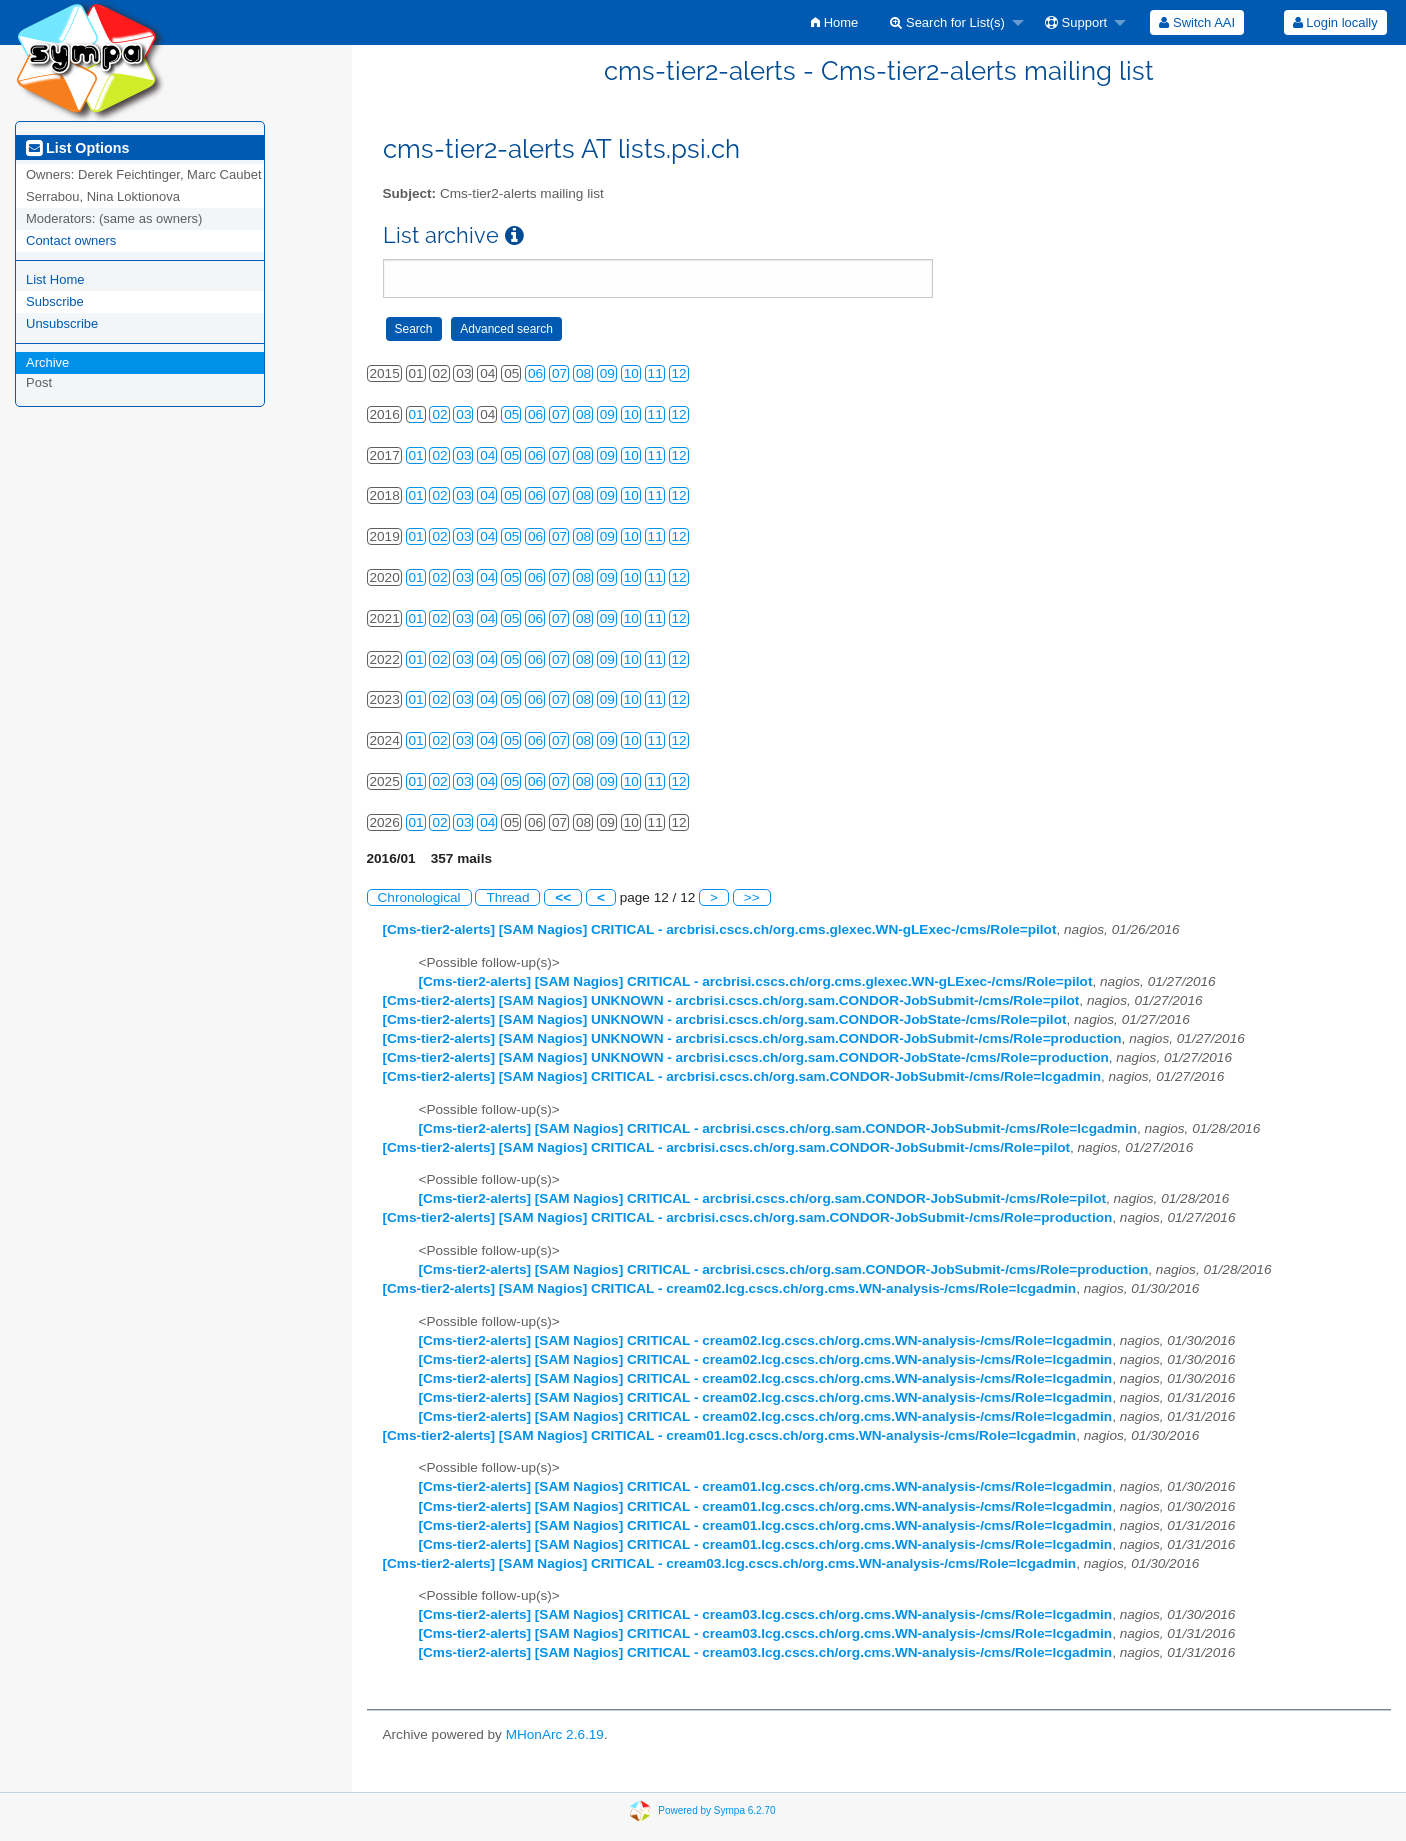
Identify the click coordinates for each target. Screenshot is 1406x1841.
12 (679, 373)
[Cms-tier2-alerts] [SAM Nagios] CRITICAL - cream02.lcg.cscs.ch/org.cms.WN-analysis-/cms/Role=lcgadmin (730, 1288)
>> (752, 897)
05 (511, 414)
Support (1076, 22)
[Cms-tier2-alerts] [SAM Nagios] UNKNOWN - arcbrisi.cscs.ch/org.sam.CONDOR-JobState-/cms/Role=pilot (725, 1019)
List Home (55, 279)
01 (416, 414)
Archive (47, 362)
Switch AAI (1197, 22)
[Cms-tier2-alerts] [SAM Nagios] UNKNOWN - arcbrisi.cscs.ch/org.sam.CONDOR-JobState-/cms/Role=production (746, 1057)
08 (583, 373)
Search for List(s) (947, 22)
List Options (77, 148)
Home (834, 22)
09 (607, 373)
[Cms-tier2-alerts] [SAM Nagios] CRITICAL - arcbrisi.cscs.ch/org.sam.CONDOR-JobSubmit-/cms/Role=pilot (727, 1147)
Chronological (419, 897)
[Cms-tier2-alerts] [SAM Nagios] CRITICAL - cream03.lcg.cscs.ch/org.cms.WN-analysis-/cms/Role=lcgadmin (730, 1563)
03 (463, 414)
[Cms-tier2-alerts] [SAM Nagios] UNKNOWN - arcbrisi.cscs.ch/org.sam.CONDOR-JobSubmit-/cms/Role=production (752, 1038)
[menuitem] (834, 22)
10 (631, 373)
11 (655, 373)
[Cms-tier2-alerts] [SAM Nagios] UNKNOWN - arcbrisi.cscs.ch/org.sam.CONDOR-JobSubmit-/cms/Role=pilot (731, 1000)
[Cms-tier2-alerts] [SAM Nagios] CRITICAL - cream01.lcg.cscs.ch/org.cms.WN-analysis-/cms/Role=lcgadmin (730, 1435)
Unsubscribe (62, 323)
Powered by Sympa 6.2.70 (716, 1809)
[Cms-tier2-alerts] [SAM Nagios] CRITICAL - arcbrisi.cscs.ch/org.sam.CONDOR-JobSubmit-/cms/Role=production (748, 1217)
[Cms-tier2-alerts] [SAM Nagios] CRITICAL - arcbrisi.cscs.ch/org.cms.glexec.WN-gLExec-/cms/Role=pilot (720, 929)
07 (559, 373)
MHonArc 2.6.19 (555, 1734)
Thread (507, 897)
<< (563, 897)
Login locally (1335, 22)
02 (439, 414)
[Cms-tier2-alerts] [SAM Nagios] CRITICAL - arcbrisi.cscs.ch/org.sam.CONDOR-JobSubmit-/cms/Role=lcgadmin (742, 1076)
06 (535, 373)
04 (487, 455)
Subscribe (55, 301)
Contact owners (71, 240)
